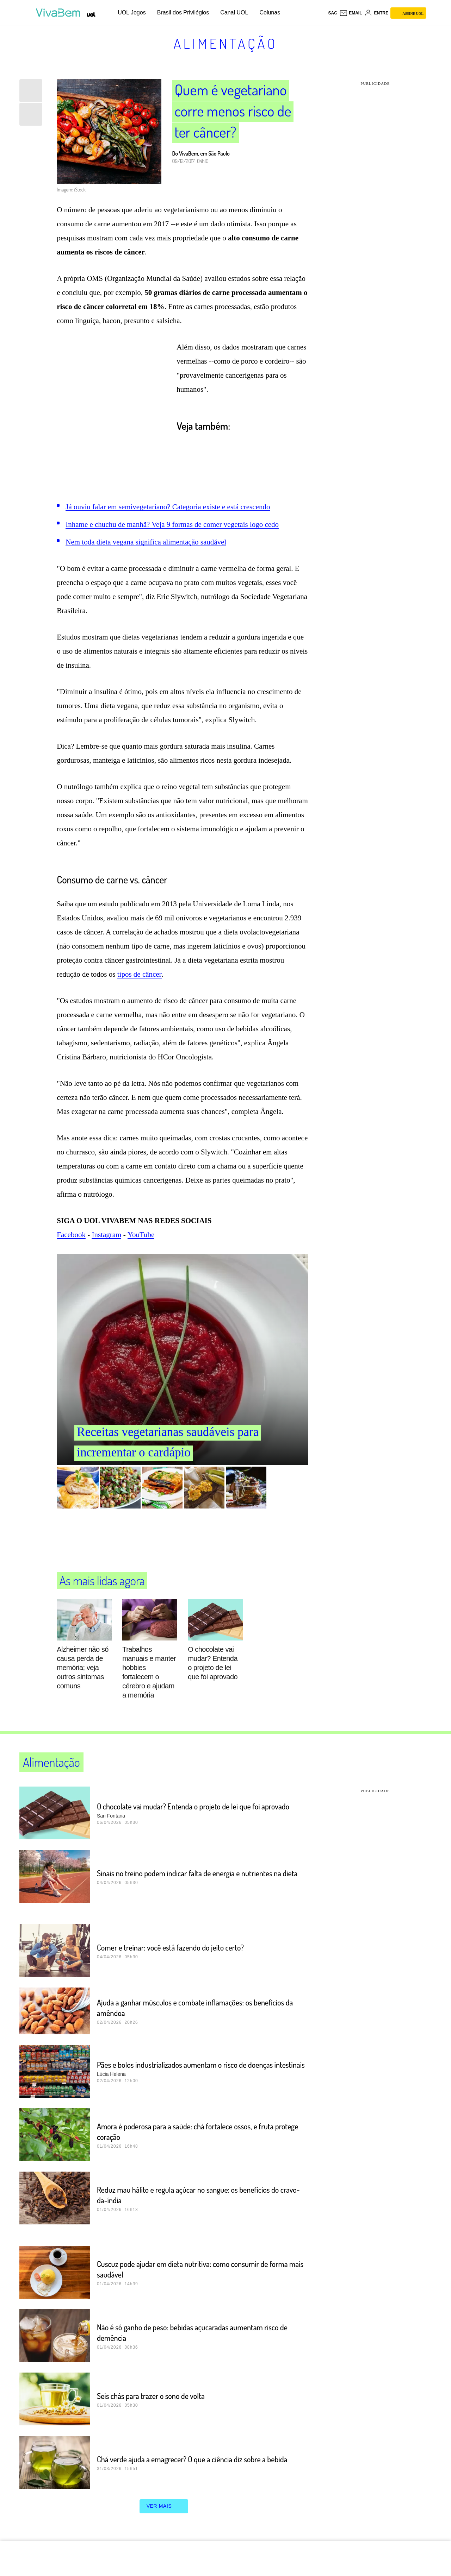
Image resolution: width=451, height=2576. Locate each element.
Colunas (269, 12)
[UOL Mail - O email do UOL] (350, 13)
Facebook (71, 1234)
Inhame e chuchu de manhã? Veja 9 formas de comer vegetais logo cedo (172, 524)
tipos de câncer (139, 974)
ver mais (164, 2506)
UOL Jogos (132, 12)
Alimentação (225, 43)
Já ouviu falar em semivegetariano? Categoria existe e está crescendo (168, 507)
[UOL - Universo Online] (91, 14)
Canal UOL (234, 12)
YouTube (141, 1234)
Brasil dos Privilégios (183, 12)
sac (332, 13)
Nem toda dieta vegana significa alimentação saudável (146, 542)
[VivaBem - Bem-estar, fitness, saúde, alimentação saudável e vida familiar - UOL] (60, 12)
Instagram (106, 1234)
